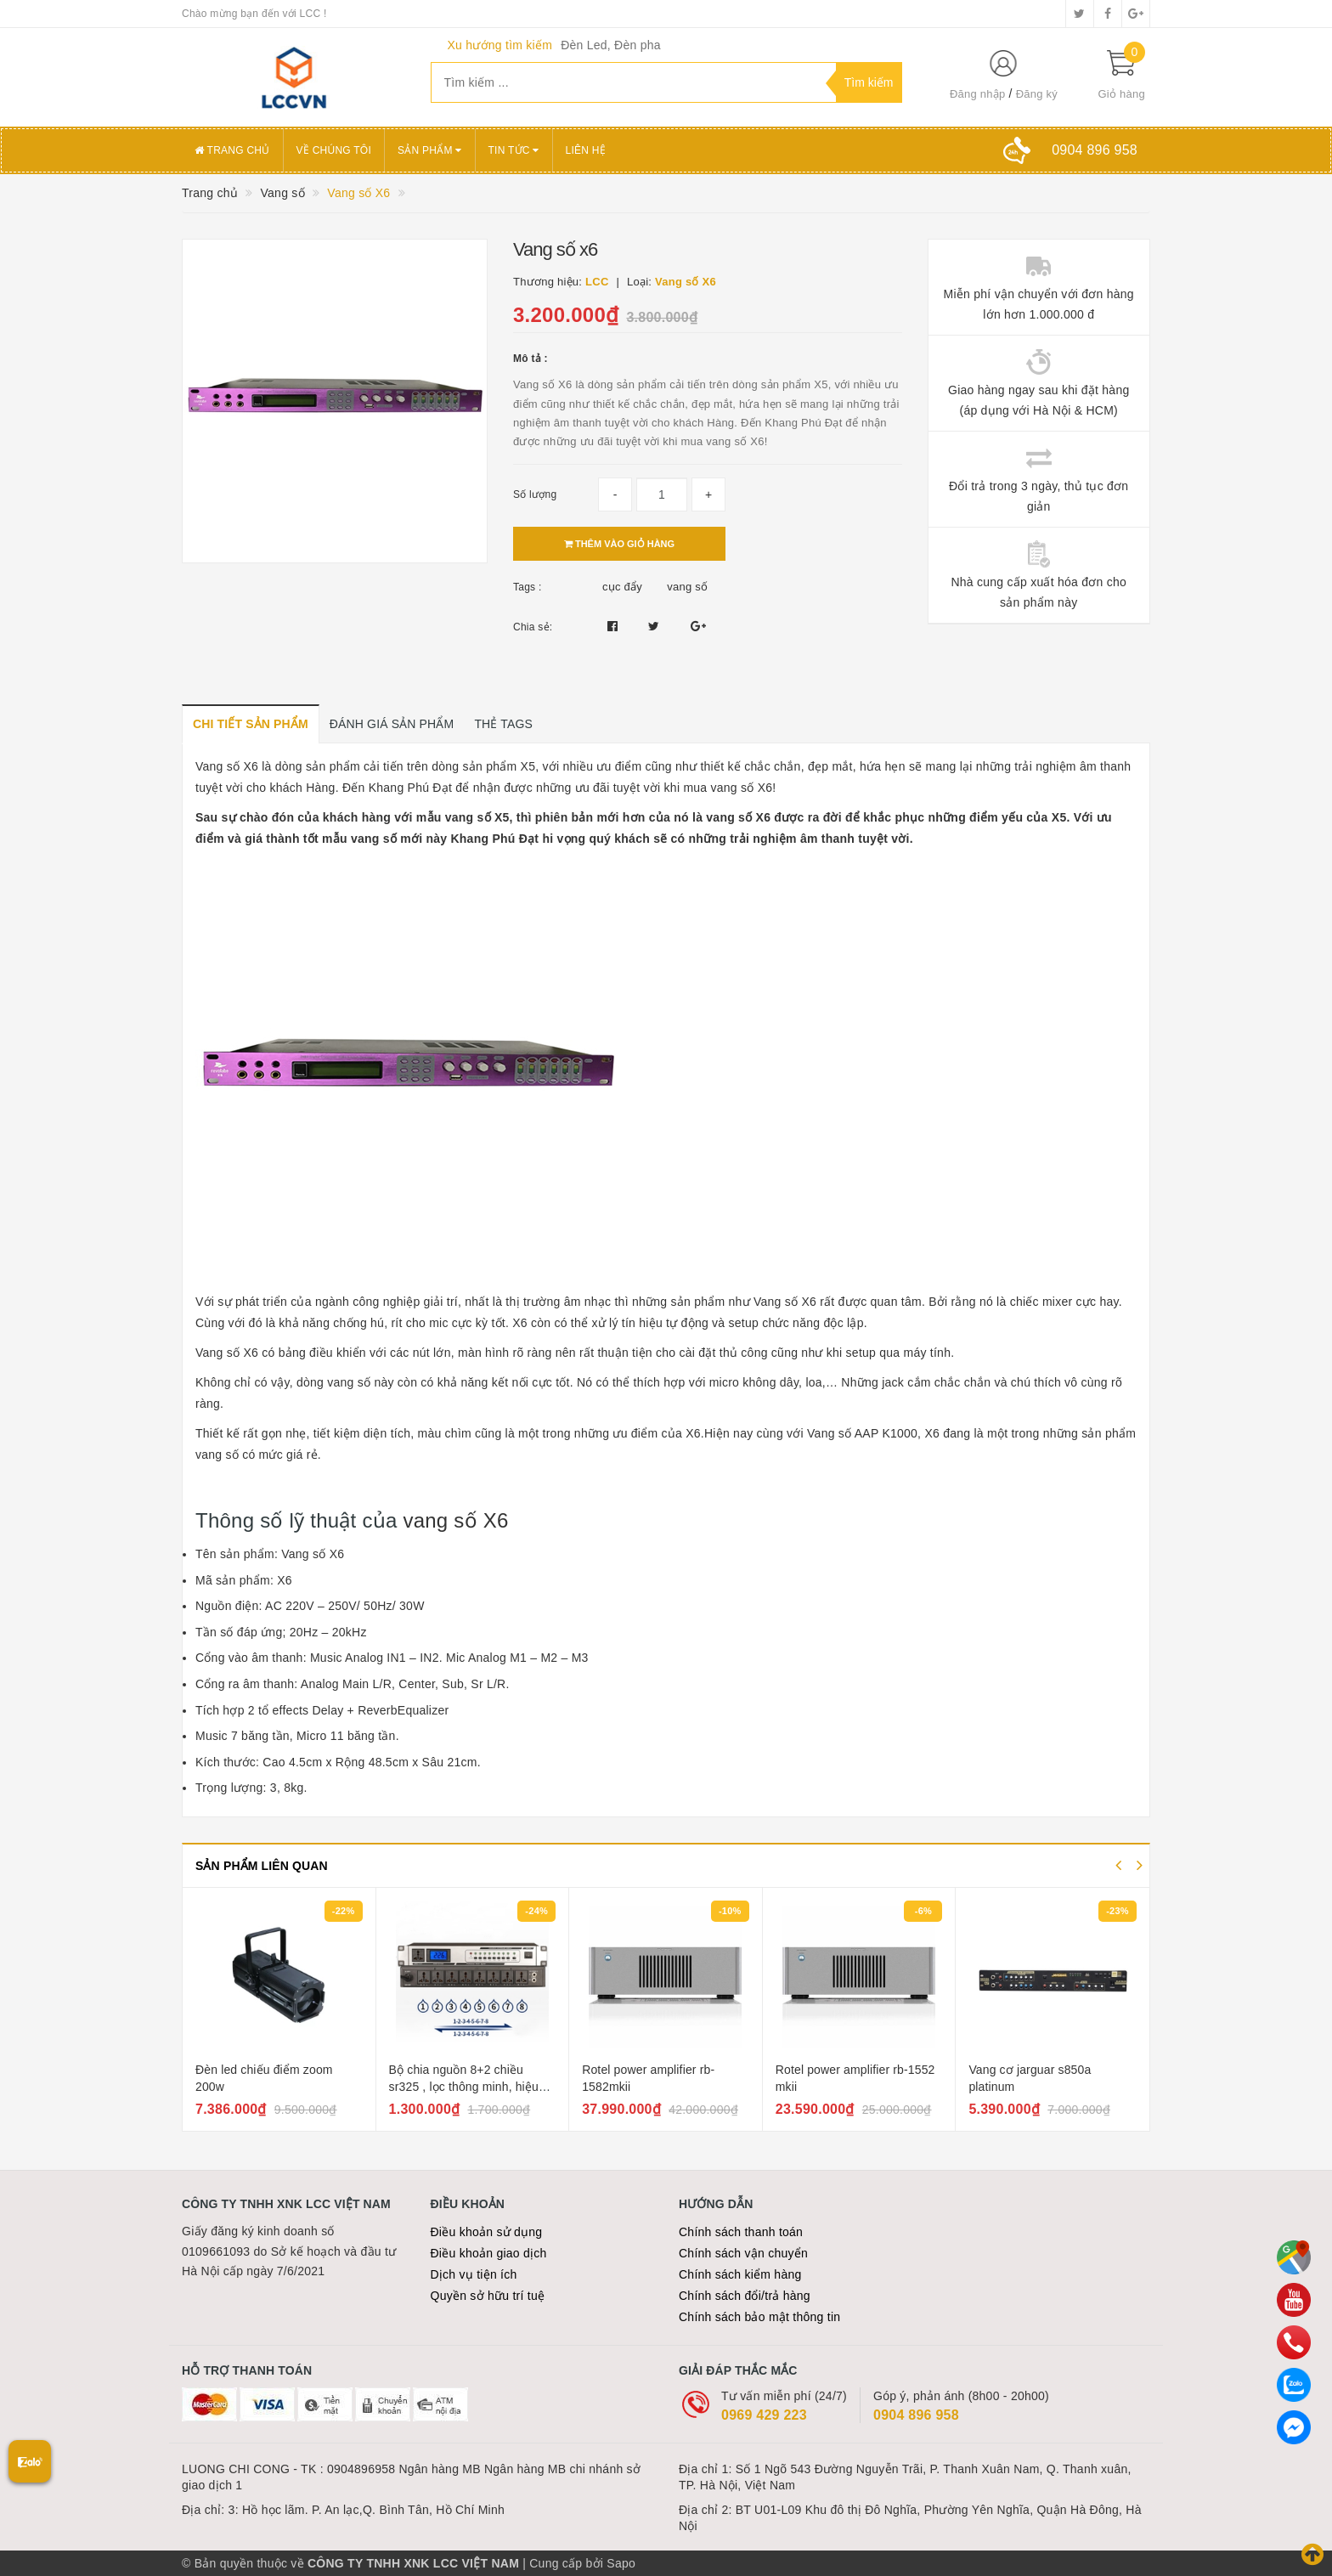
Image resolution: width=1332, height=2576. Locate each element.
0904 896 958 (916, 2415)
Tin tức (513, 150)
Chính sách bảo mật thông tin (759, 2317)
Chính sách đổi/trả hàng (744, 2295)
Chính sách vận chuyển (743, 2253)
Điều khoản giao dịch (489, 2253)
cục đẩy (622, 586)
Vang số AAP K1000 (862, 1433)
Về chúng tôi (333, 150)
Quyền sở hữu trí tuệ (488, 2295)
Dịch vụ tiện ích (474, 2274)
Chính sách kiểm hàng (740, 2274)
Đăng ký (1037, 94)
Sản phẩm (430, 150)
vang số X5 (477, 817)
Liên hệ (586, 150)
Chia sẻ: (532, 627)
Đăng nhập (978, 94)
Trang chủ (232, 150)
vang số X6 (455, 1520)
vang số (687, 586)
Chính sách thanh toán (741, 2232)
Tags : (527, 587)
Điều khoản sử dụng (487, 2232)
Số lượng (534, 494)
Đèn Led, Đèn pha (611, 45)
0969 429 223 (764, 2415)
